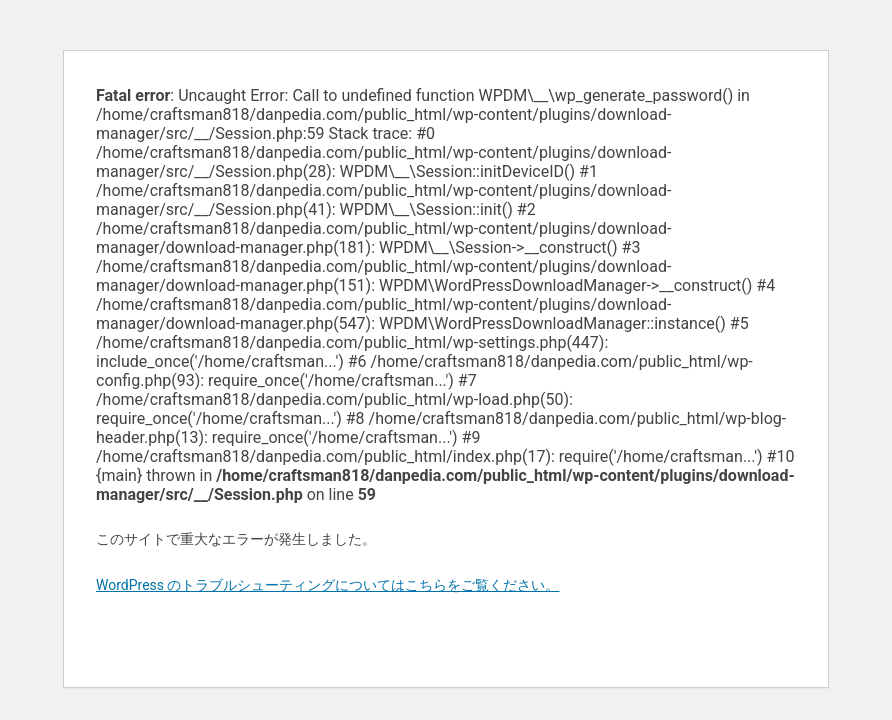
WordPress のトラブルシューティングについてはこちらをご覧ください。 (328, 585)
